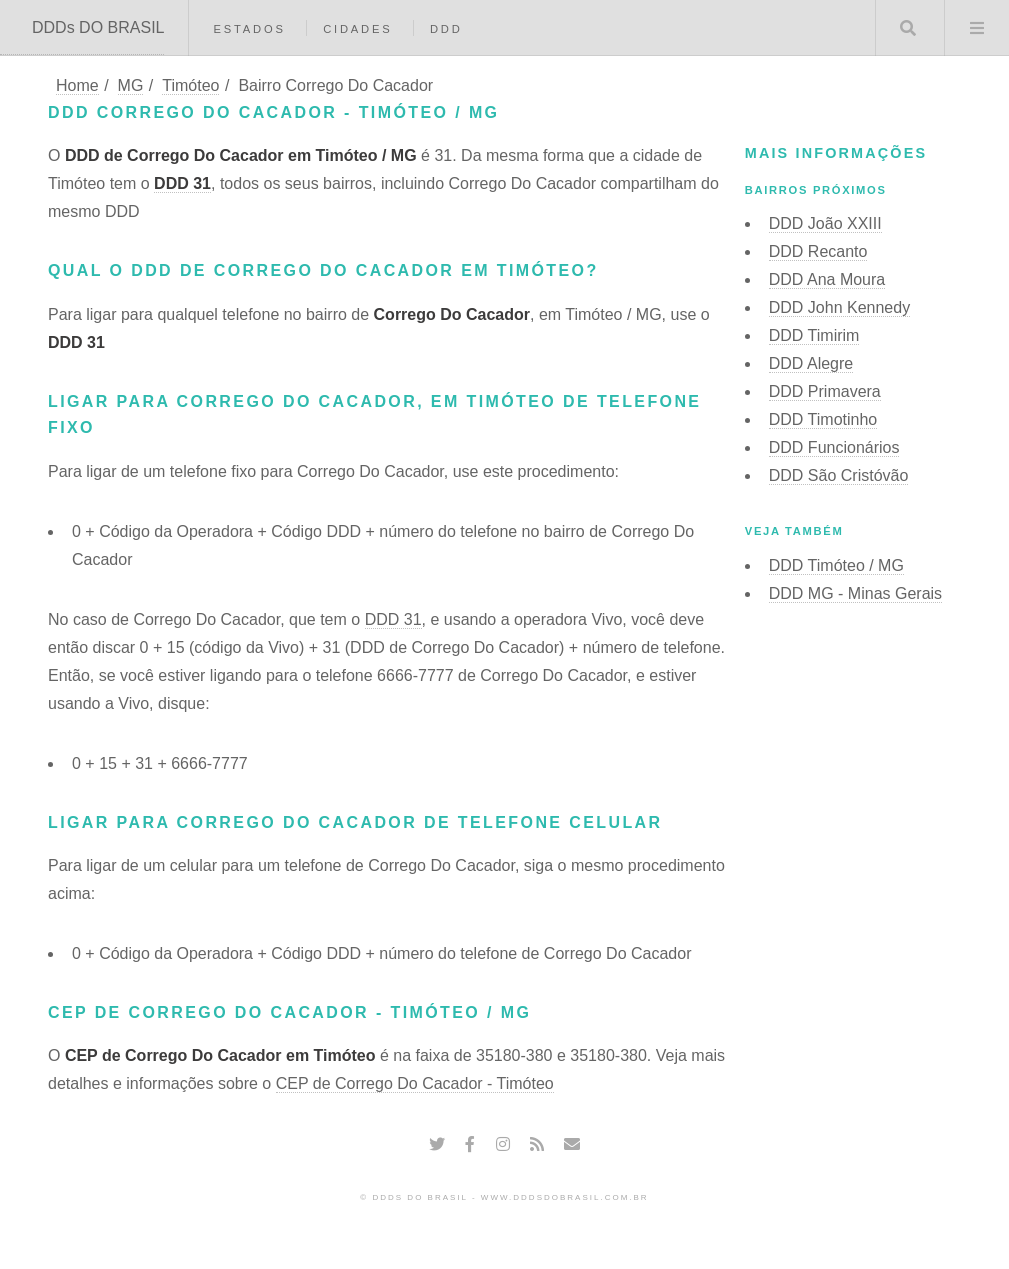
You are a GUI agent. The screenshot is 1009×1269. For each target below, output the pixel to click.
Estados (249, 29)
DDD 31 (182, 183)
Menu (977, 28)
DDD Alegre (811, 363)
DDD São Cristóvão (839, 475)
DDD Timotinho (823, 419)
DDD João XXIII (825, 223)
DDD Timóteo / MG (836, 565)
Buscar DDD (908, 28)
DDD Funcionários (834, 447)
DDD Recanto (818, 251)
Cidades (357, 29)
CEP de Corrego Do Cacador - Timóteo (415, 1083)
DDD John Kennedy (839, 307)
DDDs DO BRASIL (98, 27)
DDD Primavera (825, 391)
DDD (446, 29)
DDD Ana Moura (827, 279)
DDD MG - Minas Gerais (855, 593)
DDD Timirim (814, 335)
